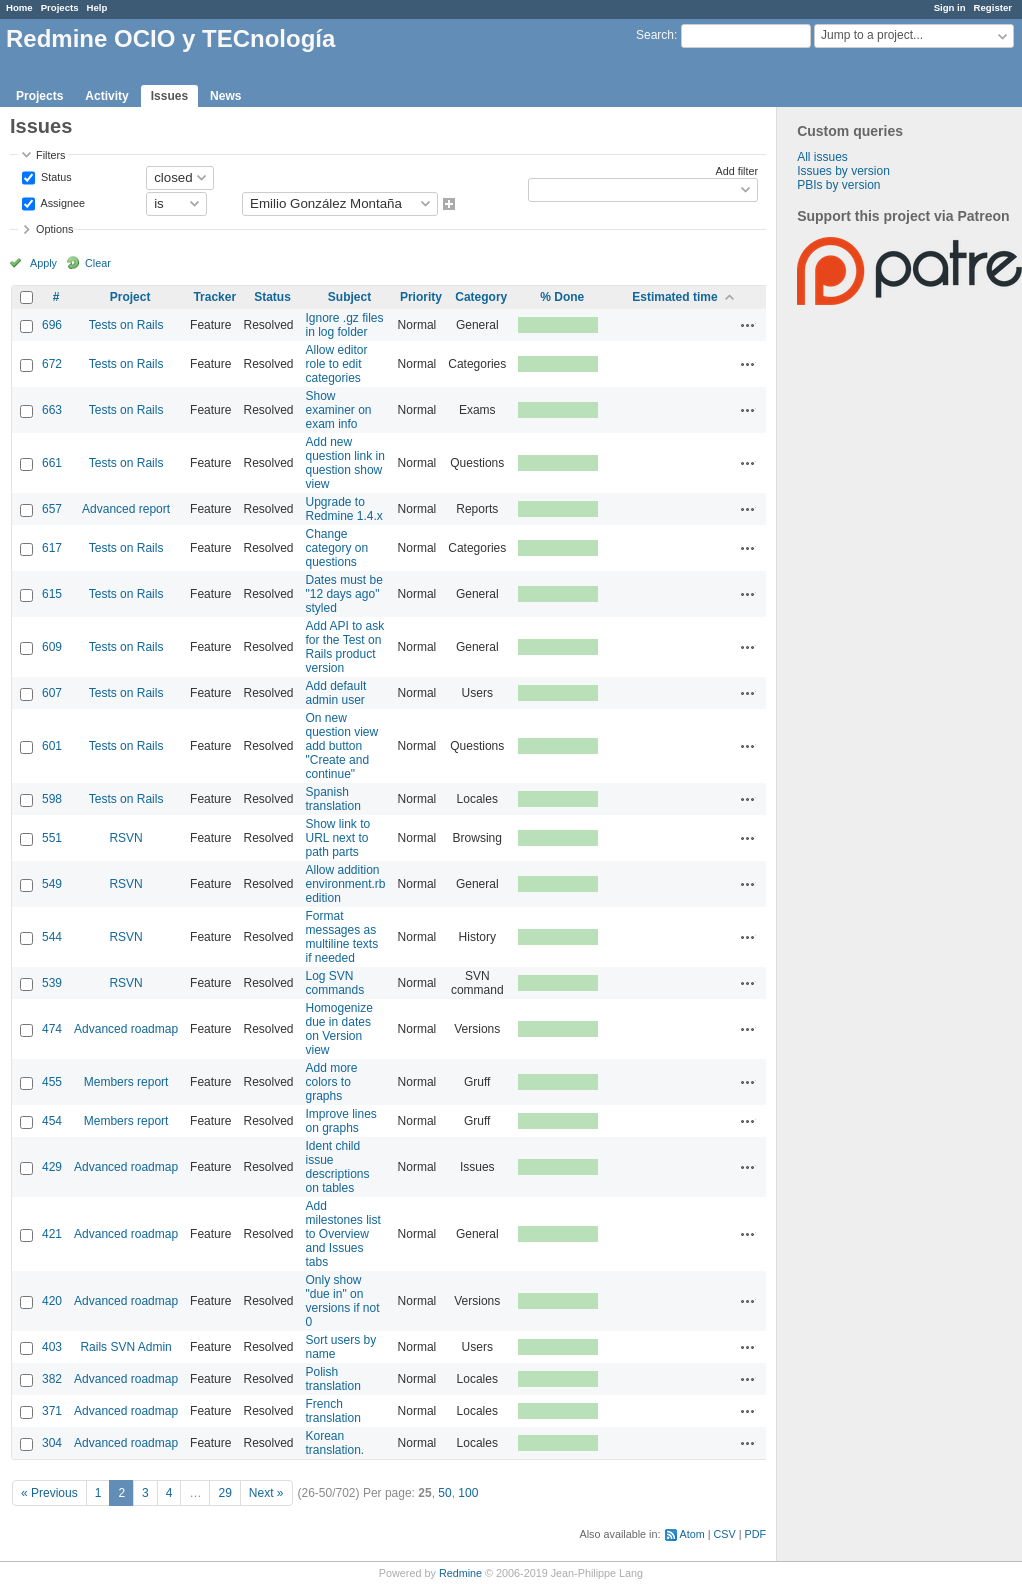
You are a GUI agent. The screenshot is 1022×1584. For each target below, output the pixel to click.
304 (52, 1443)
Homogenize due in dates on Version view (339, 1029)
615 (52, 594)
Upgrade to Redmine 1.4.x (344, 509)
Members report (126, 1082)
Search (655, 35)
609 (52, 647)
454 (52, 1121)
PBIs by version (838, 185)
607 (52, 693)
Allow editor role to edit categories (337, 364)
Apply (43, 263)
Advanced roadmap (126, 1029)
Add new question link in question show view (345, 463)
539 (52, 983)
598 (52, 799)
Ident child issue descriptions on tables (338, 1167)
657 (52, 509)
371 (52, 1411)
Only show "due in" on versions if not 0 (343, 1301)
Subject (349, 297)
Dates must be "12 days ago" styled (344, 594)
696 (52, 325)
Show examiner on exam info (339, 410)
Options (54, 229)
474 (52, 1029)
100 (468, 1493)
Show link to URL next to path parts (338, 838)
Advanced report (126, 509)
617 (52, 548)
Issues (169, 96)
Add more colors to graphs (332, 1082)
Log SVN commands (335, 983)
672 (52, 364)
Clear (98, 263)
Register (993, 7)
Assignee (61, 202)
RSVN (125, 838)
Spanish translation (333, 799)
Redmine (460, 1573)
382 (52, 1379)
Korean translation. (335, 1443)
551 (52, 838)
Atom (692, 1534)
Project (130, 297)
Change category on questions (337, 548)
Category (481, 297)
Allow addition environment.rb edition (346, 884)
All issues (822, 157)
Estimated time (674, 297)
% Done (562, 297)
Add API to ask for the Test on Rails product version (345, 647)
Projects (60, 7)
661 (52, 463)
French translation (333, 1411)
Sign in (950, 7)
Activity (106, 96)
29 (224, 1493)
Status (55, 176)
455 (52, 1082)
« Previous (49, 1493)
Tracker (214, 297)
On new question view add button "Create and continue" (342, 746)
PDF (756, 1534)
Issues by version (843, 171)
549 (52, 884)
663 (52, 410)
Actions (748, 325)
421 (52, 1234)
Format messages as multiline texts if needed (342, 937)
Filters (50, 155)
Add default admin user (336, 693)
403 (52, 1347)
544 (52, 937)
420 (52, 1301)
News (225, 96)
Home (19, 7)
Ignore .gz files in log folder (345, 325)
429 (52, 1167)
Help (97, 7)
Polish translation (333, 1379)
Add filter (736, 171)
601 (52, 746)
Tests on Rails (126, 325)
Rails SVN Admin (125, 1347)
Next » (266, 1493)
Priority (421, 297)
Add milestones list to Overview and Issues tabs (343, 1234)
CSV (725, 1534)
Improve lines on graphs (341, 1121)
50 (444, 1493)
